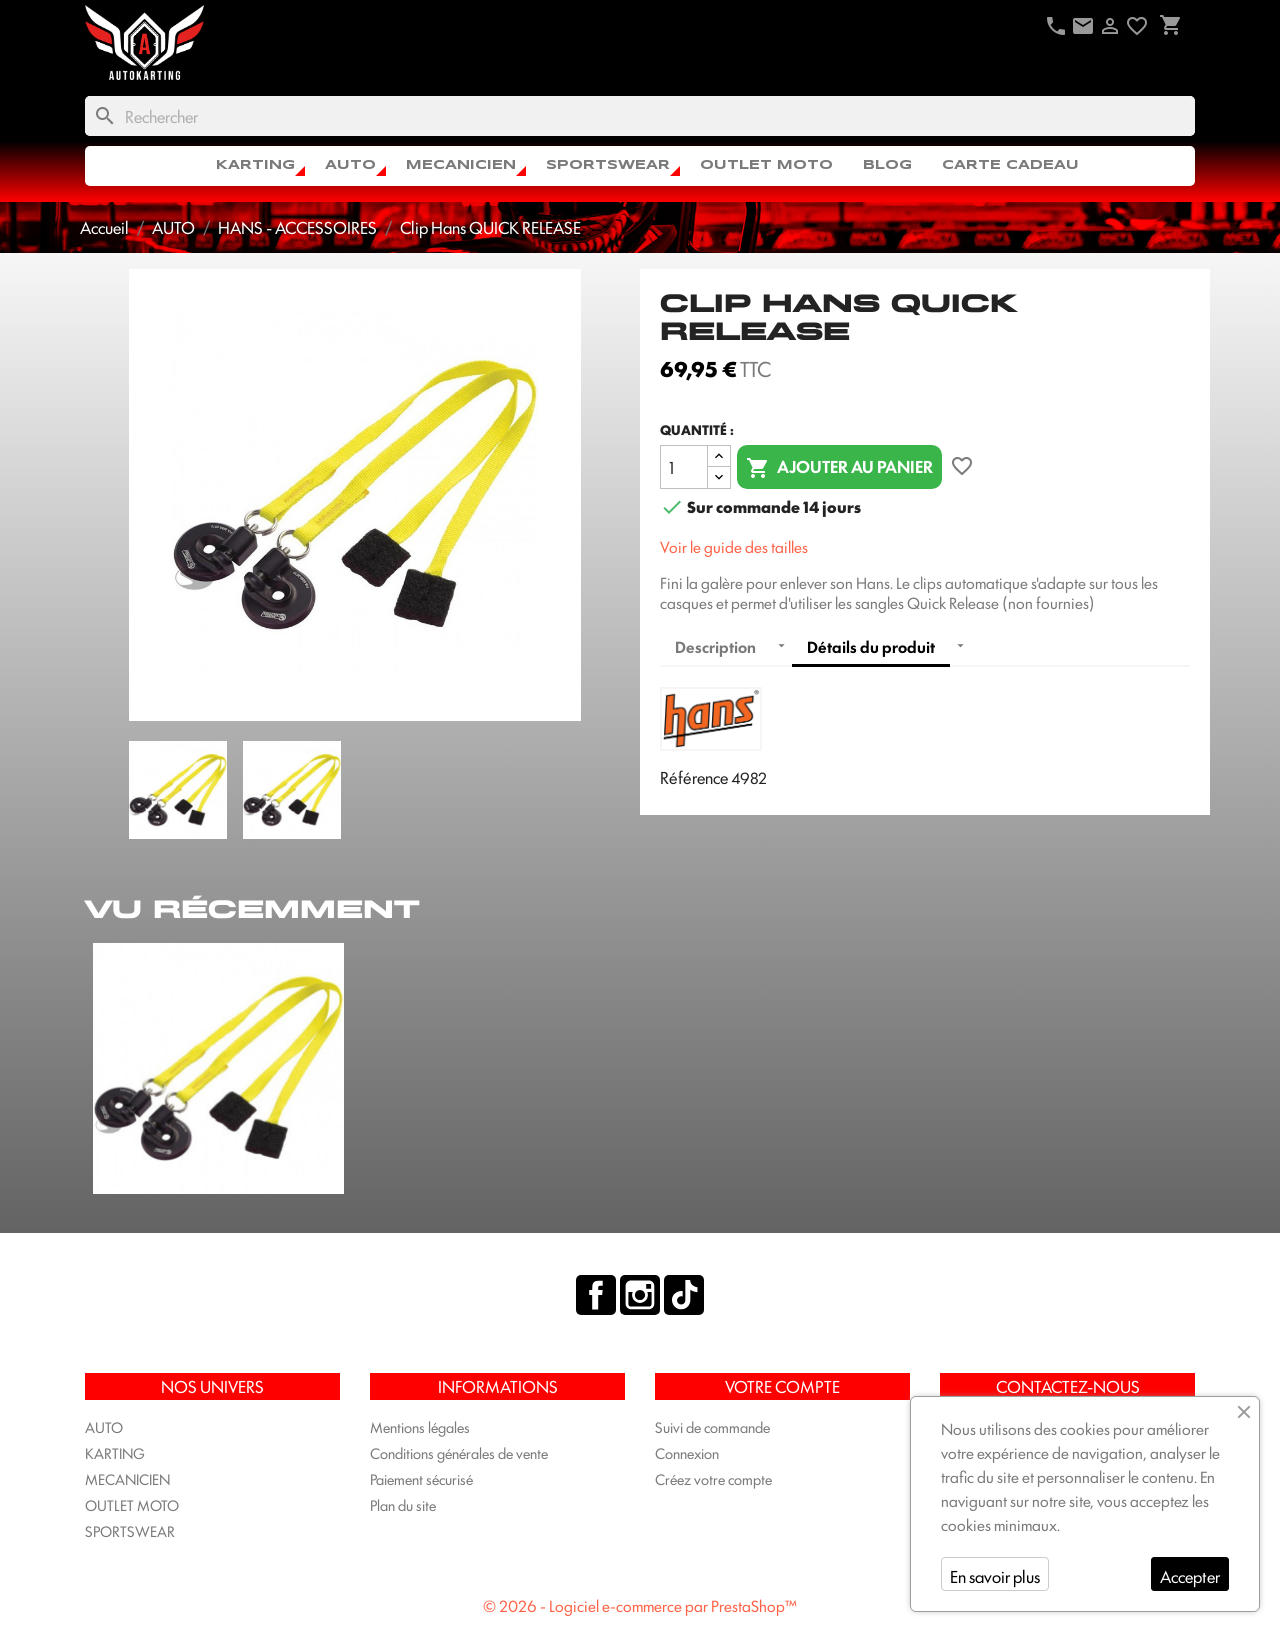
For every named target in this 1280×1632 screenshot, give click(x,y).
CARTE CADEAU (1010, 165)
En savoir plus (995, 1576)
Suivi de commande (712, 1426)
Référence (694, 777)
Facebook (596, 1295)
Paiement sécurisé (421, 1478)
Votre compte (782, 1386)
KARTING (255, 165)
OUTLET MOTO (766, 165)
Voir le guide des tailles (734, 546)
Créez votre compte (713, 1478)
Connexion (687, 1452)
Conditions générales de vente (459, 1452)
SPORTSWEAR (608, 165)
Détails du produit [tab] (871, 646)
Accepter (1190, 1576)
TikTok (684, 1295)
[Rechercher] (640, 116)
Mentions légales (420, 1426)
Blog (887, 165)
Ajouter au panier (839, 467)
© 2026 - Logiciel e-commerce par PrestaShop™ (640, 1605)
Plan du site (403, 1504)
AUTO (350, 165)
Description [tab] (715, 646)
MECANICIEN (461, 165)
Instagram (640, 1295)
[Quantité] (684, 467)
